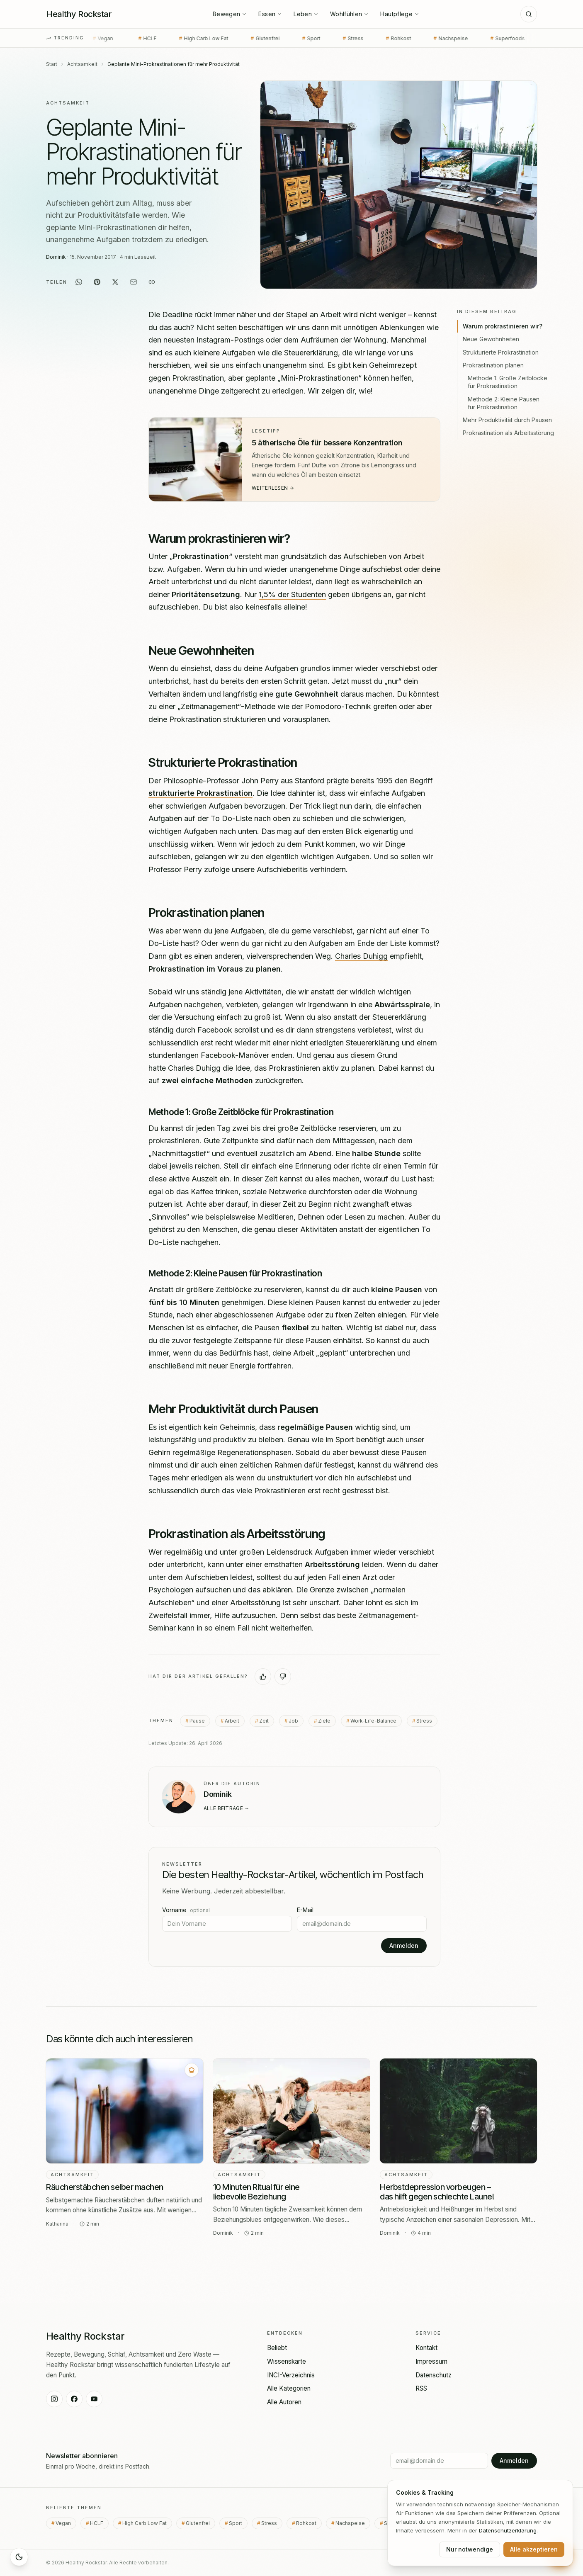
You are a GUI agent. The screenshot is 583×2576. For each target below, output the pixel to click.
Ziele (324, 1720)
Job (293, 1720)
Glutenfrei (230, 38)
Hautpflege (399, 13)
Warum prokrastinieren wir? (502, 326)
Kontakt (426, 2348)
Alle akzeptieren (534, 2549)
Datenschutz (433, 2375)
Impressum (431, 2361)
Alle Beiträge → (227, 1808)
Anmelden (403, 1945)
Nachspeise (416, 38)
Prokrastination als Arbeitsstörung (508, 432)
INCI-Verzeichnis (291, 2375)
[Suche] (528, 14)
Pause (197, 1720)
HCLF (113, 38)
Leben (306, 13)
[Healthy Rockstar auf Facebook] (74, 2399)
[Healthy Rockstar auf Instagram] (54, 2399)
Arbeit (232, 1720)
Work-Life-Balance (373, 1720)
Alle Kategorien (289, 2388)
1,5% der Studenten (292, 594)
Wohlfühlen (349, 13)
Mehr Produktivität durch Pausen (507, 419)
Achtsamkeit (82, 64)
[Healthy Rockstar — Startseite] (79, 14)
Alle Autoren (284, 2402)
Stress (318, 38)
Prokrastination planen (493, 365)
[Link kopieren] (151, 282)
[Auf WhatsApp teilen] (78, 282)
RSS (421, 2388)
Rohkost (364, 38)
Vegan (66, 2523)
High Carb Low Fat (169, 38)
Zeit (264, 1720)
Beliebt (277, 2348)
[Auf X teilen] (115, 282)
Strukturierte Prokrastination (501, 352)
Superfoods (473, 38)
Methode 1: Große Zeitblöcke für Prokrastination (507, 381)
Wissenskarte (286, 2361)
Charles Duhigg (361, 955)
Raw (520, 38)
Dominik (56, 257)
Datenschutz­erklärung (508, 2530)
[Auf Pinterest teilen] (97, 282)
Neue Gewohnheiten (491, 339)
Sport (276, 38)
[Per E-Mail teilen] (133, 282)
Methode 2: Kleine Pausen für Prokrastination (503, 403)
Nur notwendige (469, 2549)
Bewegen (230, 13)
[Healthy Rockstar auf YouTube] (94, 2399)
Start (51, 64)
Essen (270, 13)
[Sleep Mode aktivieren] (19, 2557)
